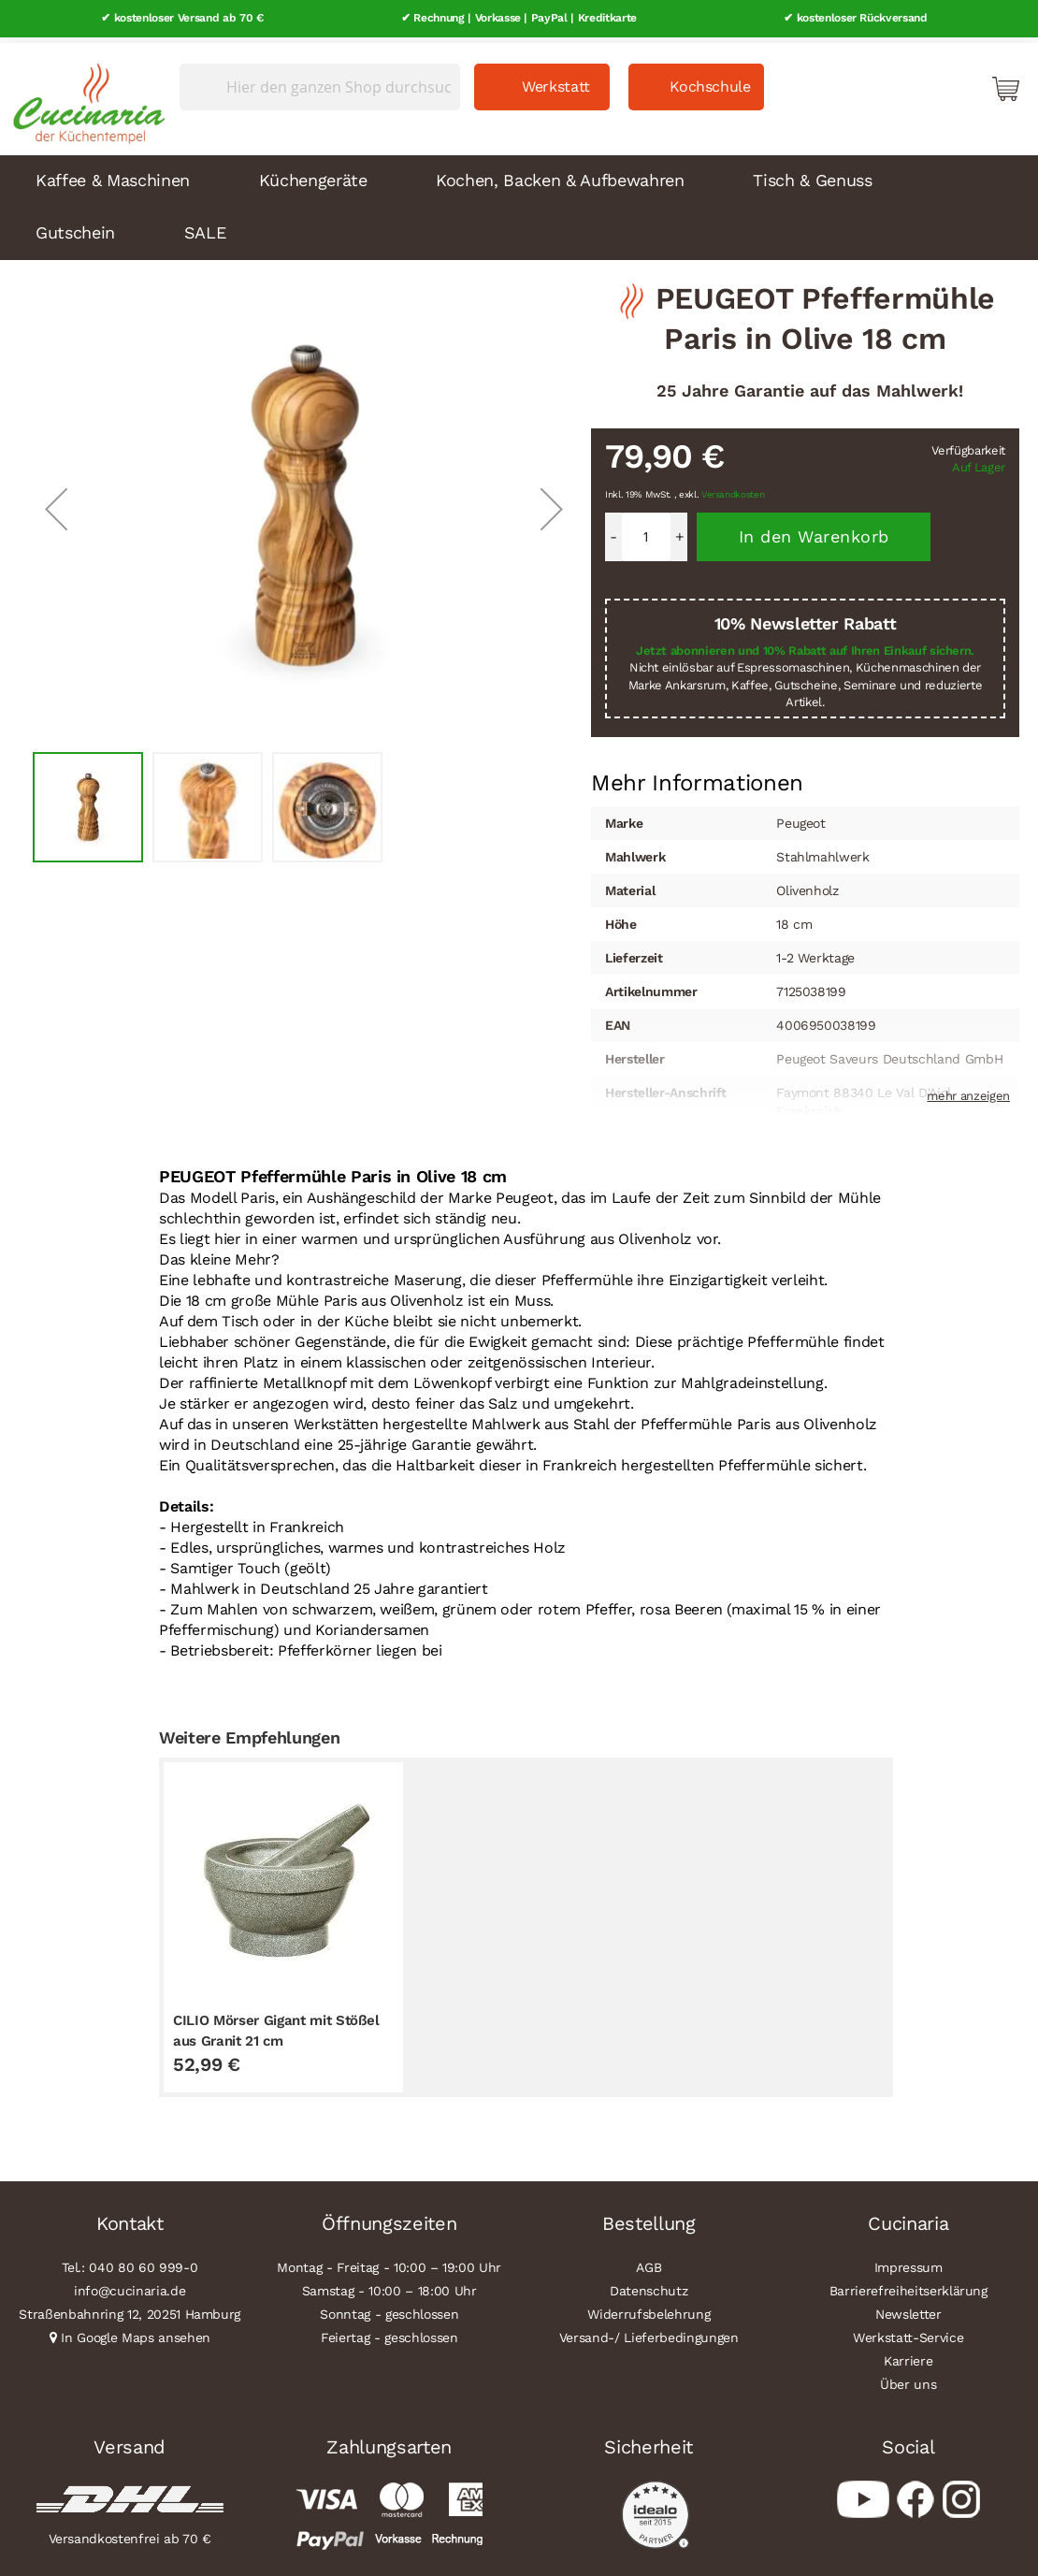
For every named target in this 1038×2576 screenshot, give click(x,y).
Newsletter (908, 2308)
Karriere (908, 2355)
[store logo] (84, 93)
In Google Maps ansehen (135, 2331)
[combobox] (320, 81)
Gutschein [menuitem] (75, 227)
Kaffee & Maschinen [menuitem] (113, 174)
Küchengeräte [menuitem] (313, 174)
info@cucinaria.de (129, 2285)
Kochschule (710, 81)
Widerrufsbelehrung (648, 2308)
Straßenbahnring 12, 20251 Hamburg (129, 2308)
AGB (648, 2261)
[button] (56, 502)
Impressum (908, 2261)
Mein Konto (926, 82)
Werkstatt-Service (908, 2331)
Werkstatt (556, 81)
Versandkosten (733, 490)
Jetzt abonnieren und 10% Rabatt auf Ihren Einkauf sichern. (805, 645)
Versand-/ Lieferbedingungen (649, 2331)
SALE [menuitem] (205, 227)
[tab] (697, 777)
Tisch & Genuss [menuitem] (812, 174)
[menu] (519, 202)
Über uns (908, 2378)
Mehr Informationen (697, 775)
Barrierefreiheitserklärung (908, 2285)
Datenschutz (648, 2285)
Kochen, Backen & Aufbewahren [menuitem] (560, 174)
